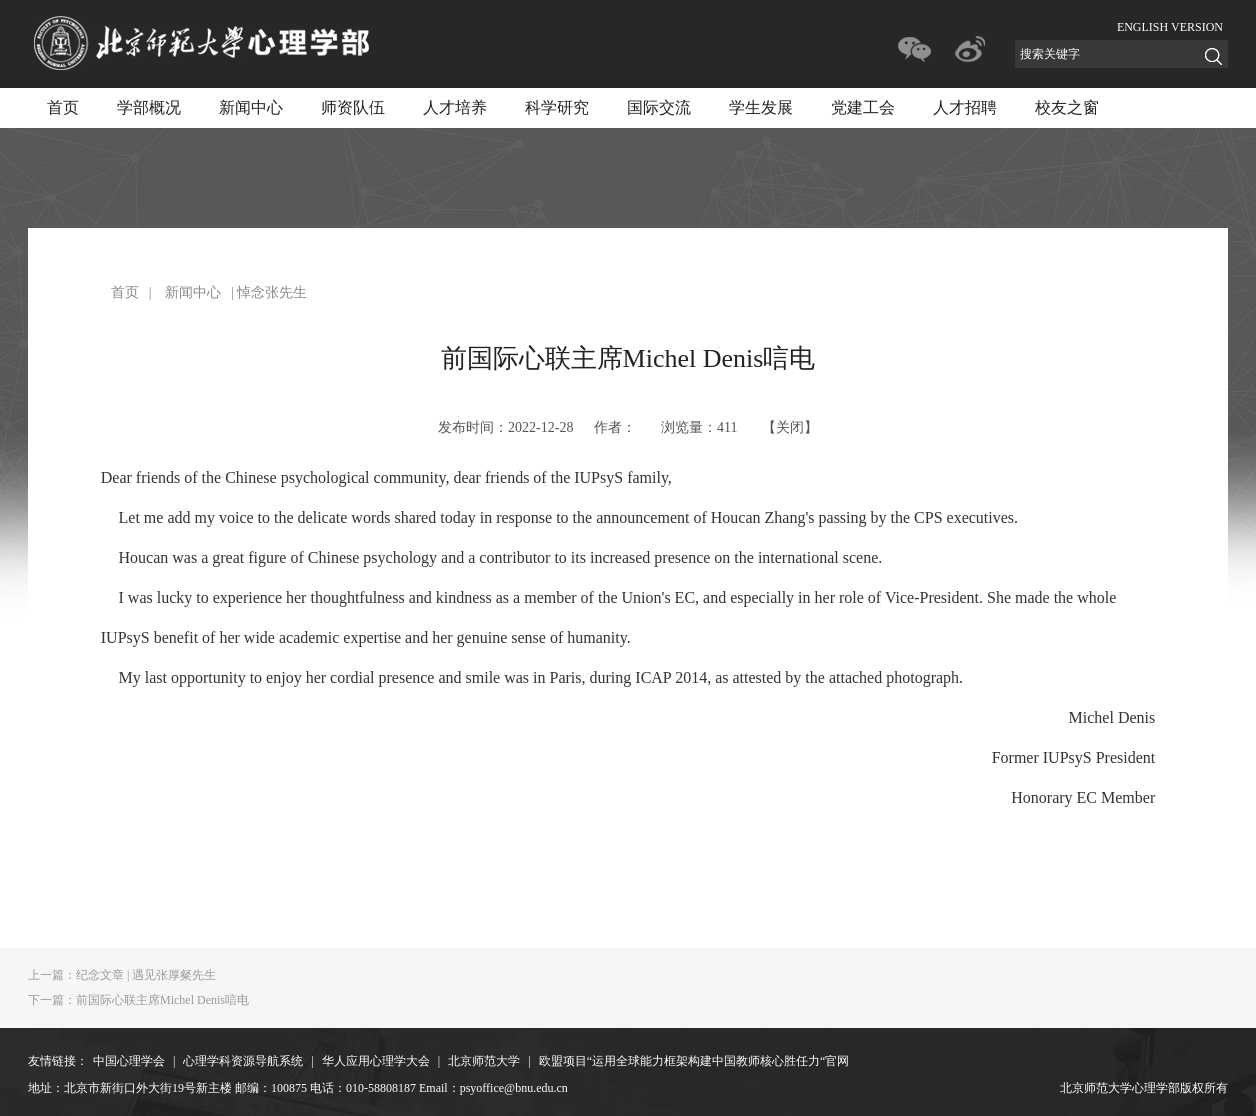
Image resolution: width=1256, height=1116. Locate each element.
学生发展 (761, 107)
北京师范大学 (484, 1061)
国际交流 (659, 107)
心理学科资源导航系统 (243, 1061)
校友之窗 (1067, 107)
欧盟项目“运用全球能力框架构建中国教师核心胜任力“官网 (694, 1061)
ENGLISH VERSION (1170, 27)
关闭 (790, 427)
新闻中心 (251, 107)
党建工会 (863, 107)
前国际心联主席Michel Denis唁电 (138, 1000)
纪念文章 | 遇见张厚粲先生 (122, 975)
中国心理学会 (129, 1061)
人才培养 (455, 107)
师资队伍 (353, 107)
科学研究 (557, 107)
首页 (63, 107)
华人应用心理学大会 (376, 1061)
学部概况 (149, 107)
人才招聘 (965, 107)
